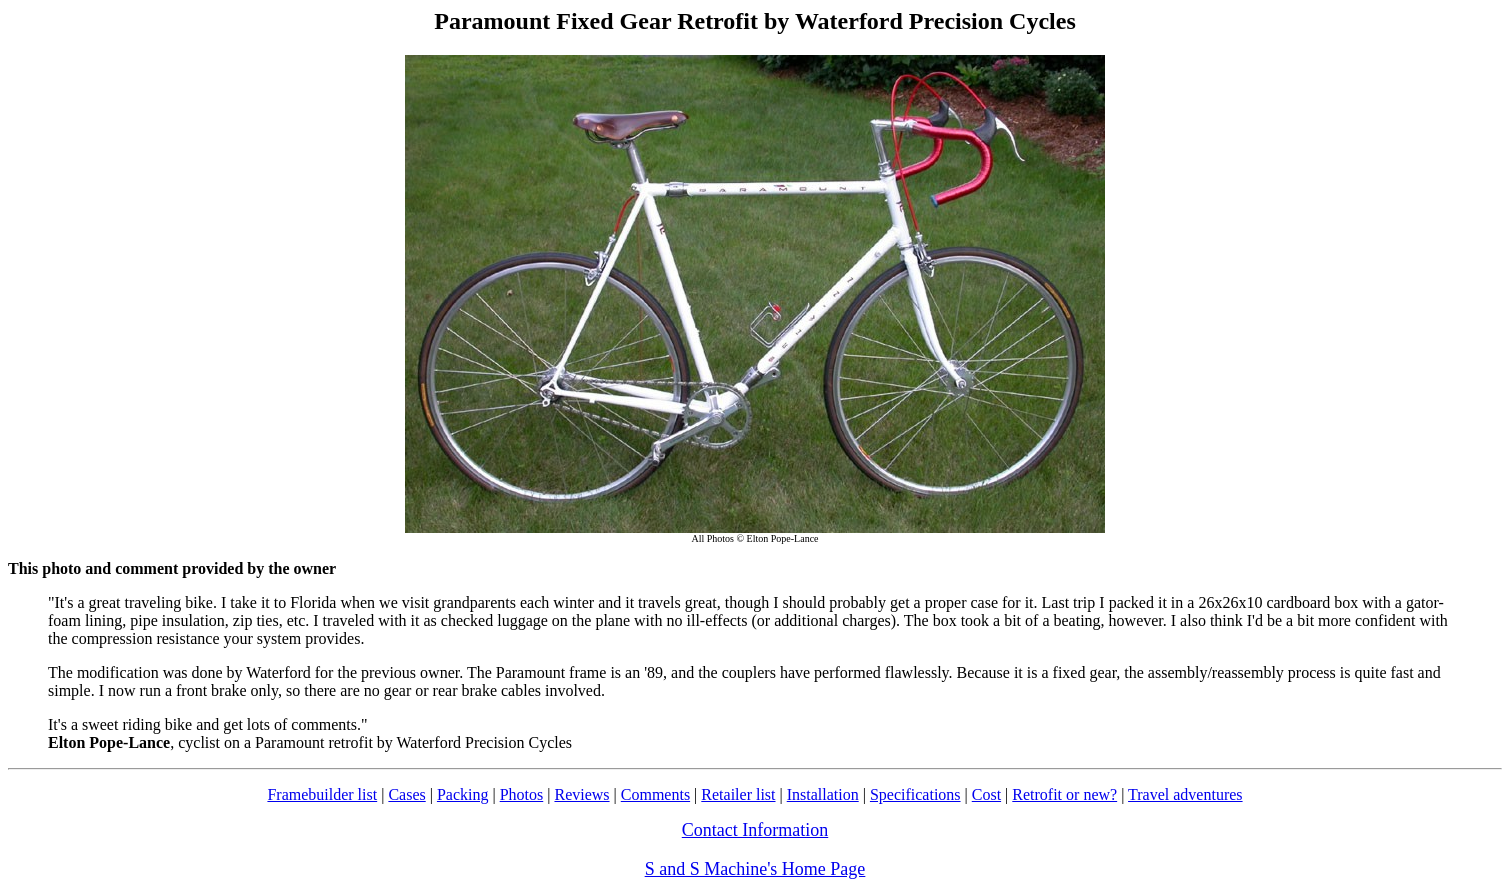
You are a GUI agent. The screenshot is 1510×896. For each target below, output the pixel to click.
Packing (463, 794)
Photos (522, 794)
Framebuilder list (322, 794)
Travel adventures (1185, 794)
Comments (655, 794)
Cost (986, 794)
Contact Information (755, 830)
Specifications (915, 794)
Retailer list (738, 794)
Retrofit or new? (1064, 794)
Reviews (581, 794)
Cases (406, 794)
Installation (823, 794)
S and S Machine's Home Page (755, 869)
